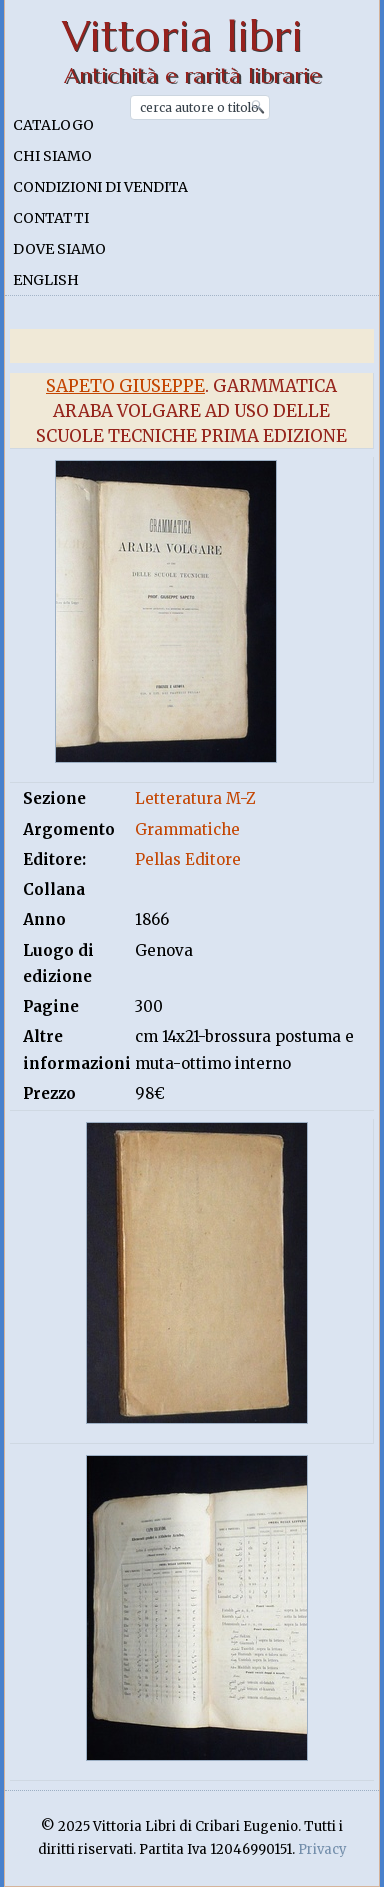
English (46, 280)
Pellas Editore (188, 859)
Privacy (322, 1849)
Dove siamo (59, 249)
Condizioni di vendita (100, 187)
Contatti (51, 218)
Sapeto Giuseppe (125, 386)
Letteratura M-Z (195, 798)
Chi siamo (52, 156)
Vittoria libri (182, 36)
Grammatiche (187, 829)
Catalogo (53, 125)
